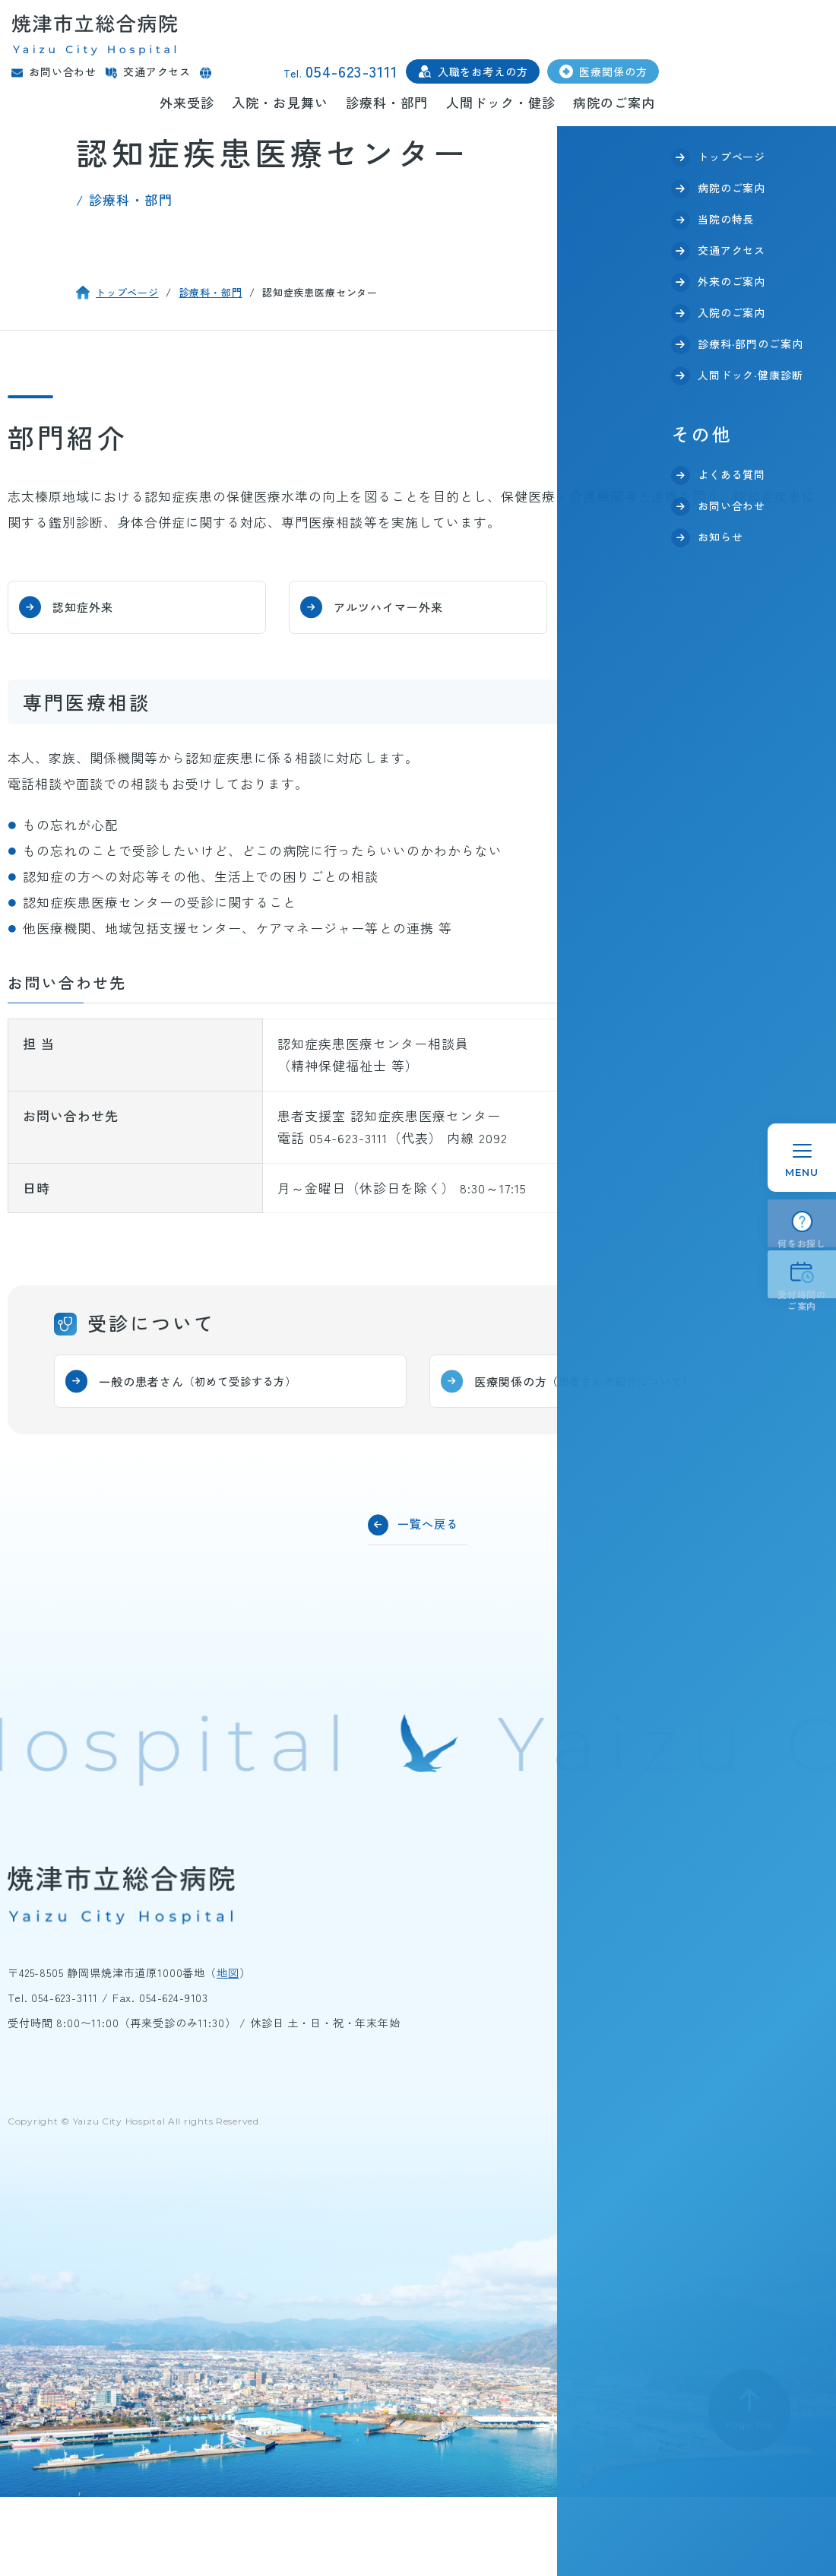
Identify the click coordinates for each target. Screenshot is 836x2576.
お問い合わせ (63, 72)
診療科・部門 (387, 102)
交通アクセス (157, 72)
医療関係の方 (613, 71)
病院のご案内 (614, 102)
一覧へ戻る (432, 1522)
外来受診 (187, 102)
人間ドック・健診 (501, 102)
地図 (228, 1974)
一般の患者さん (211, 1380)
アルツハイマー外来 (403, 606)
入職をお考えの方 (483, 71)
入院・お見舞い (280, 102)
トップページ (127, 292)
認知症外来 (95, 606)
